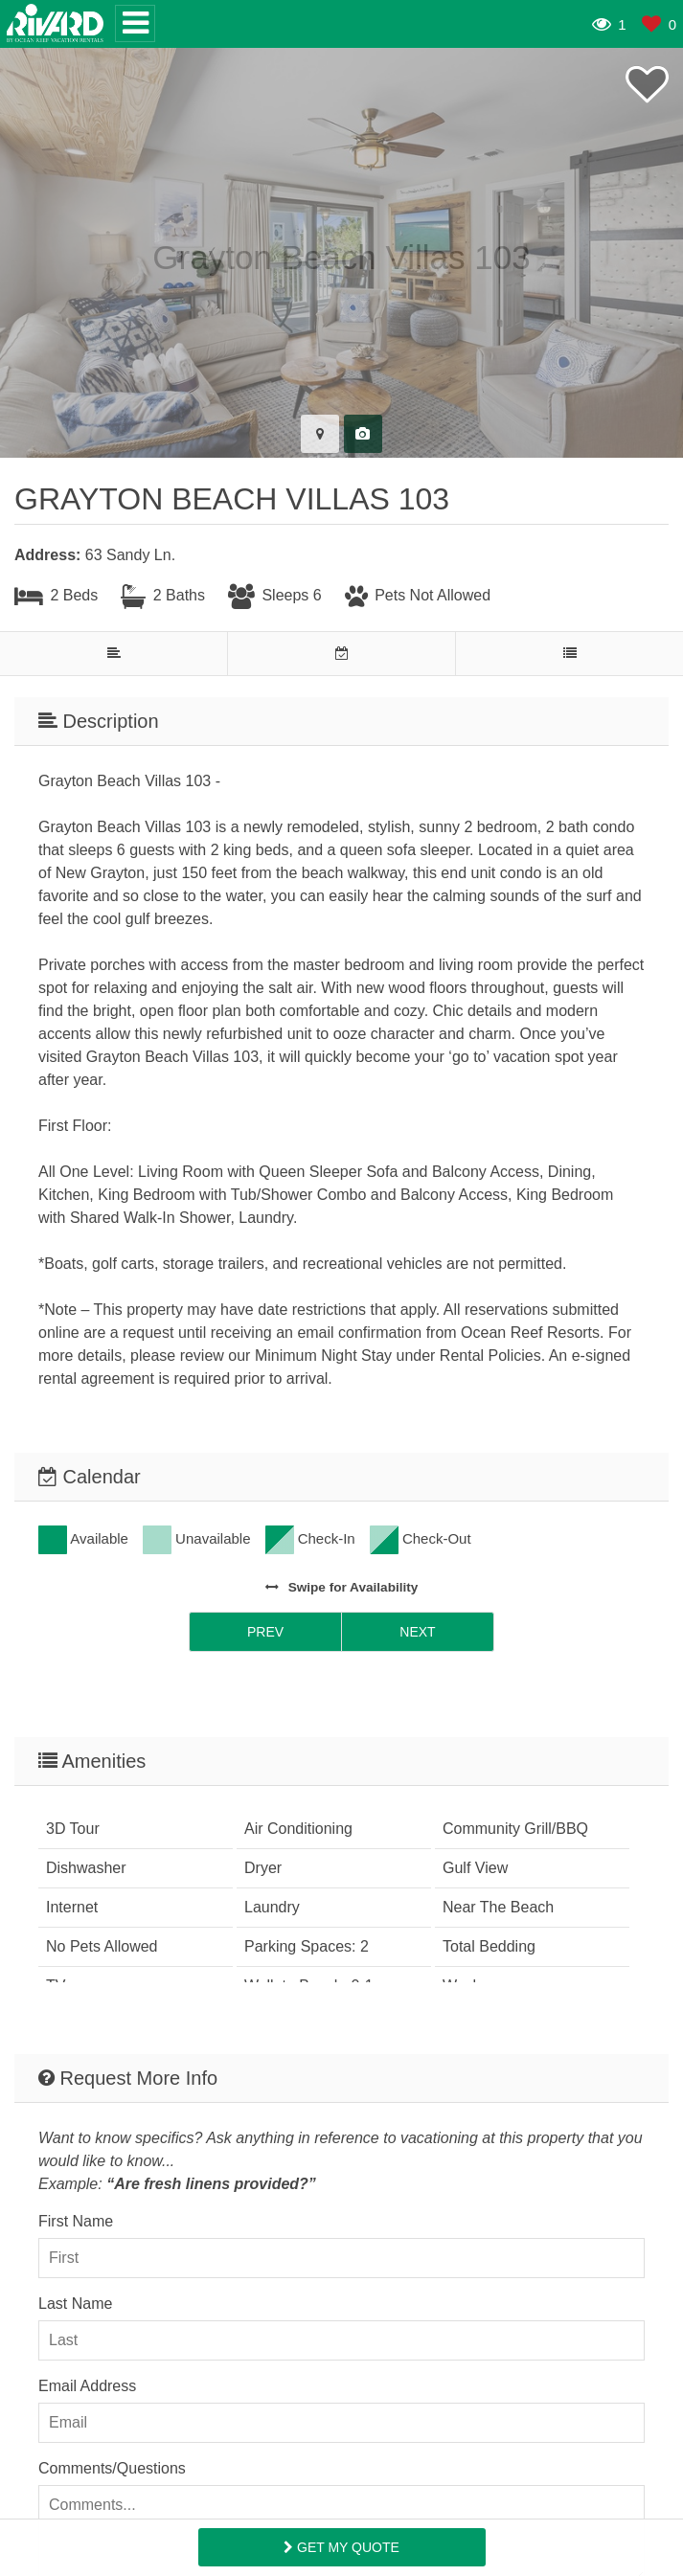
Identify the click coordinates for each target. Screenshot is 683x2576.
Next (417, 1631)
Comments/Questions (112, 2468)
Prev (265, 1631)
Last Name (75, 2303)
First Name (75, 2221)
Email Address (87, 2386)
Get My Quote (341, 2547)
